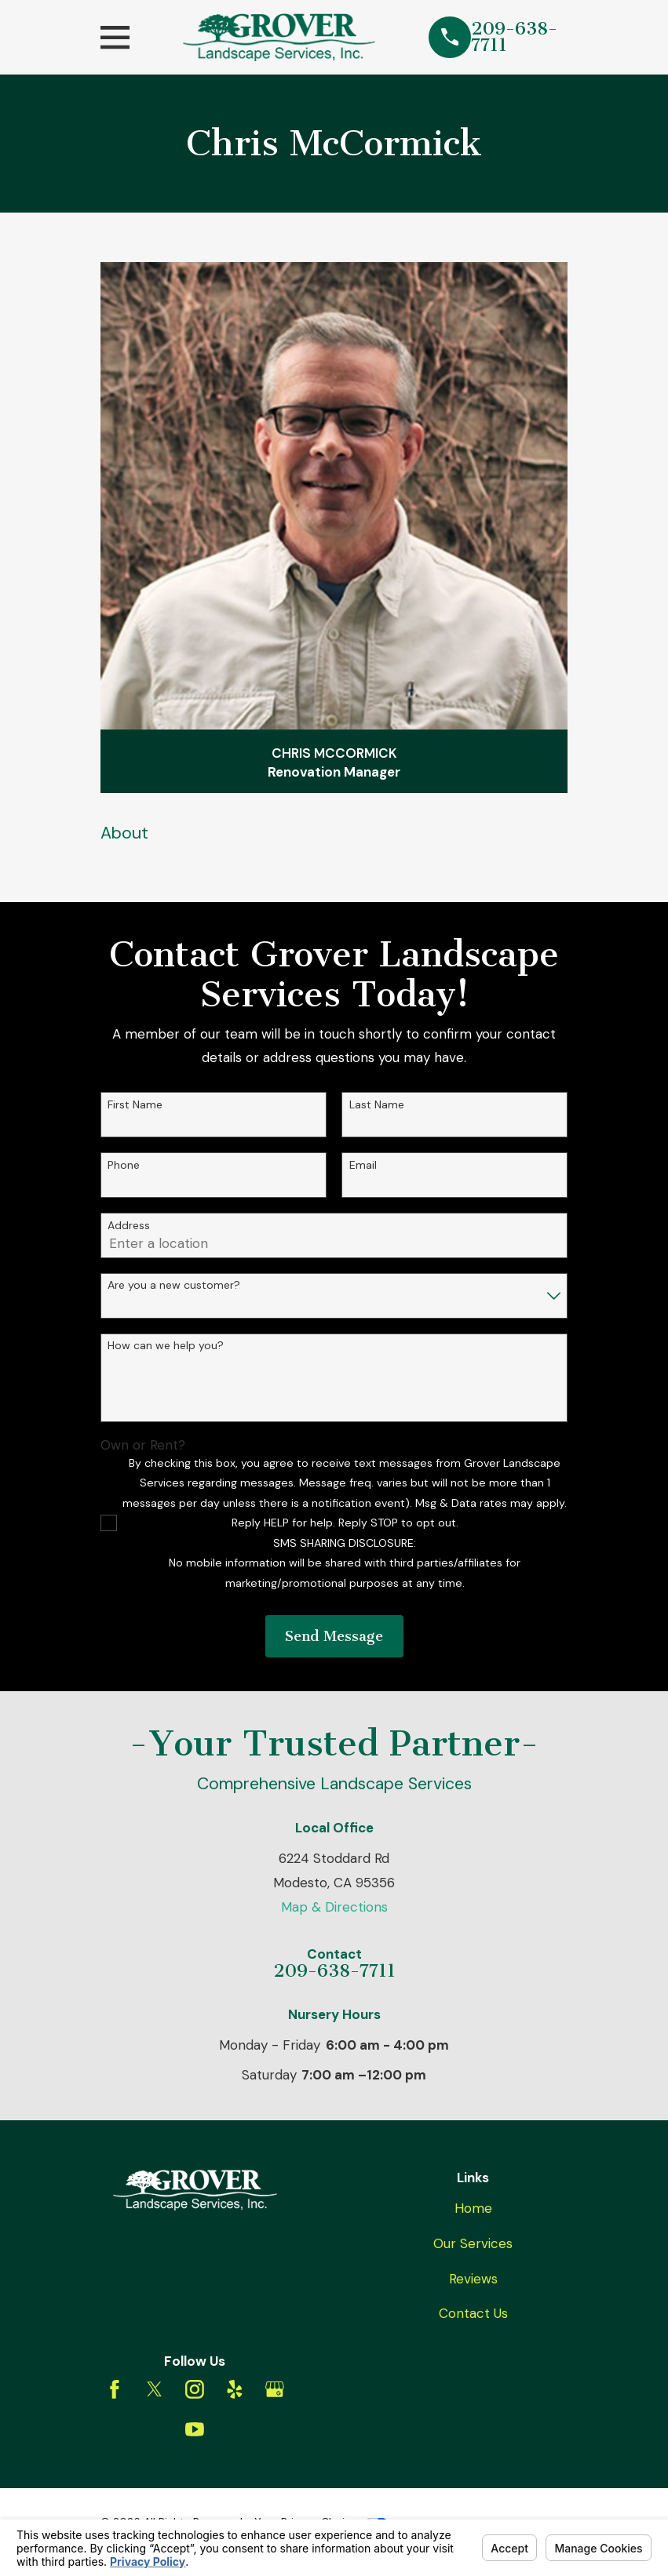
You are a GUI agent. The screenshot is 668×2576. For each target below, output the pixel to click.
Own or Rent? (142, 1445)
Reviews (473, 2278)
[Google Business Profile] (274, 2389)
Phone (124, 1165)
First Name (135, 1105)
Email (363, 1165)
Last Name (376, 1105)
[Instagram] (194, 2389)
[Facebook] (114, 2389)
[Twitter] (154, 2389)
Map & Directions (334, 1907)
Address (129, 1225)
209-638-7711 (514, 37)
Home (473, 2208)
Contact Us (473, 2313)
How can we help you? (166, 1345)
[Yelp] (234, 2389)
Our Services (473, 2243)
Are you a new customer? (174, 1285)
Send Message (334, 1636)
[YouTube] (194, 2429)
